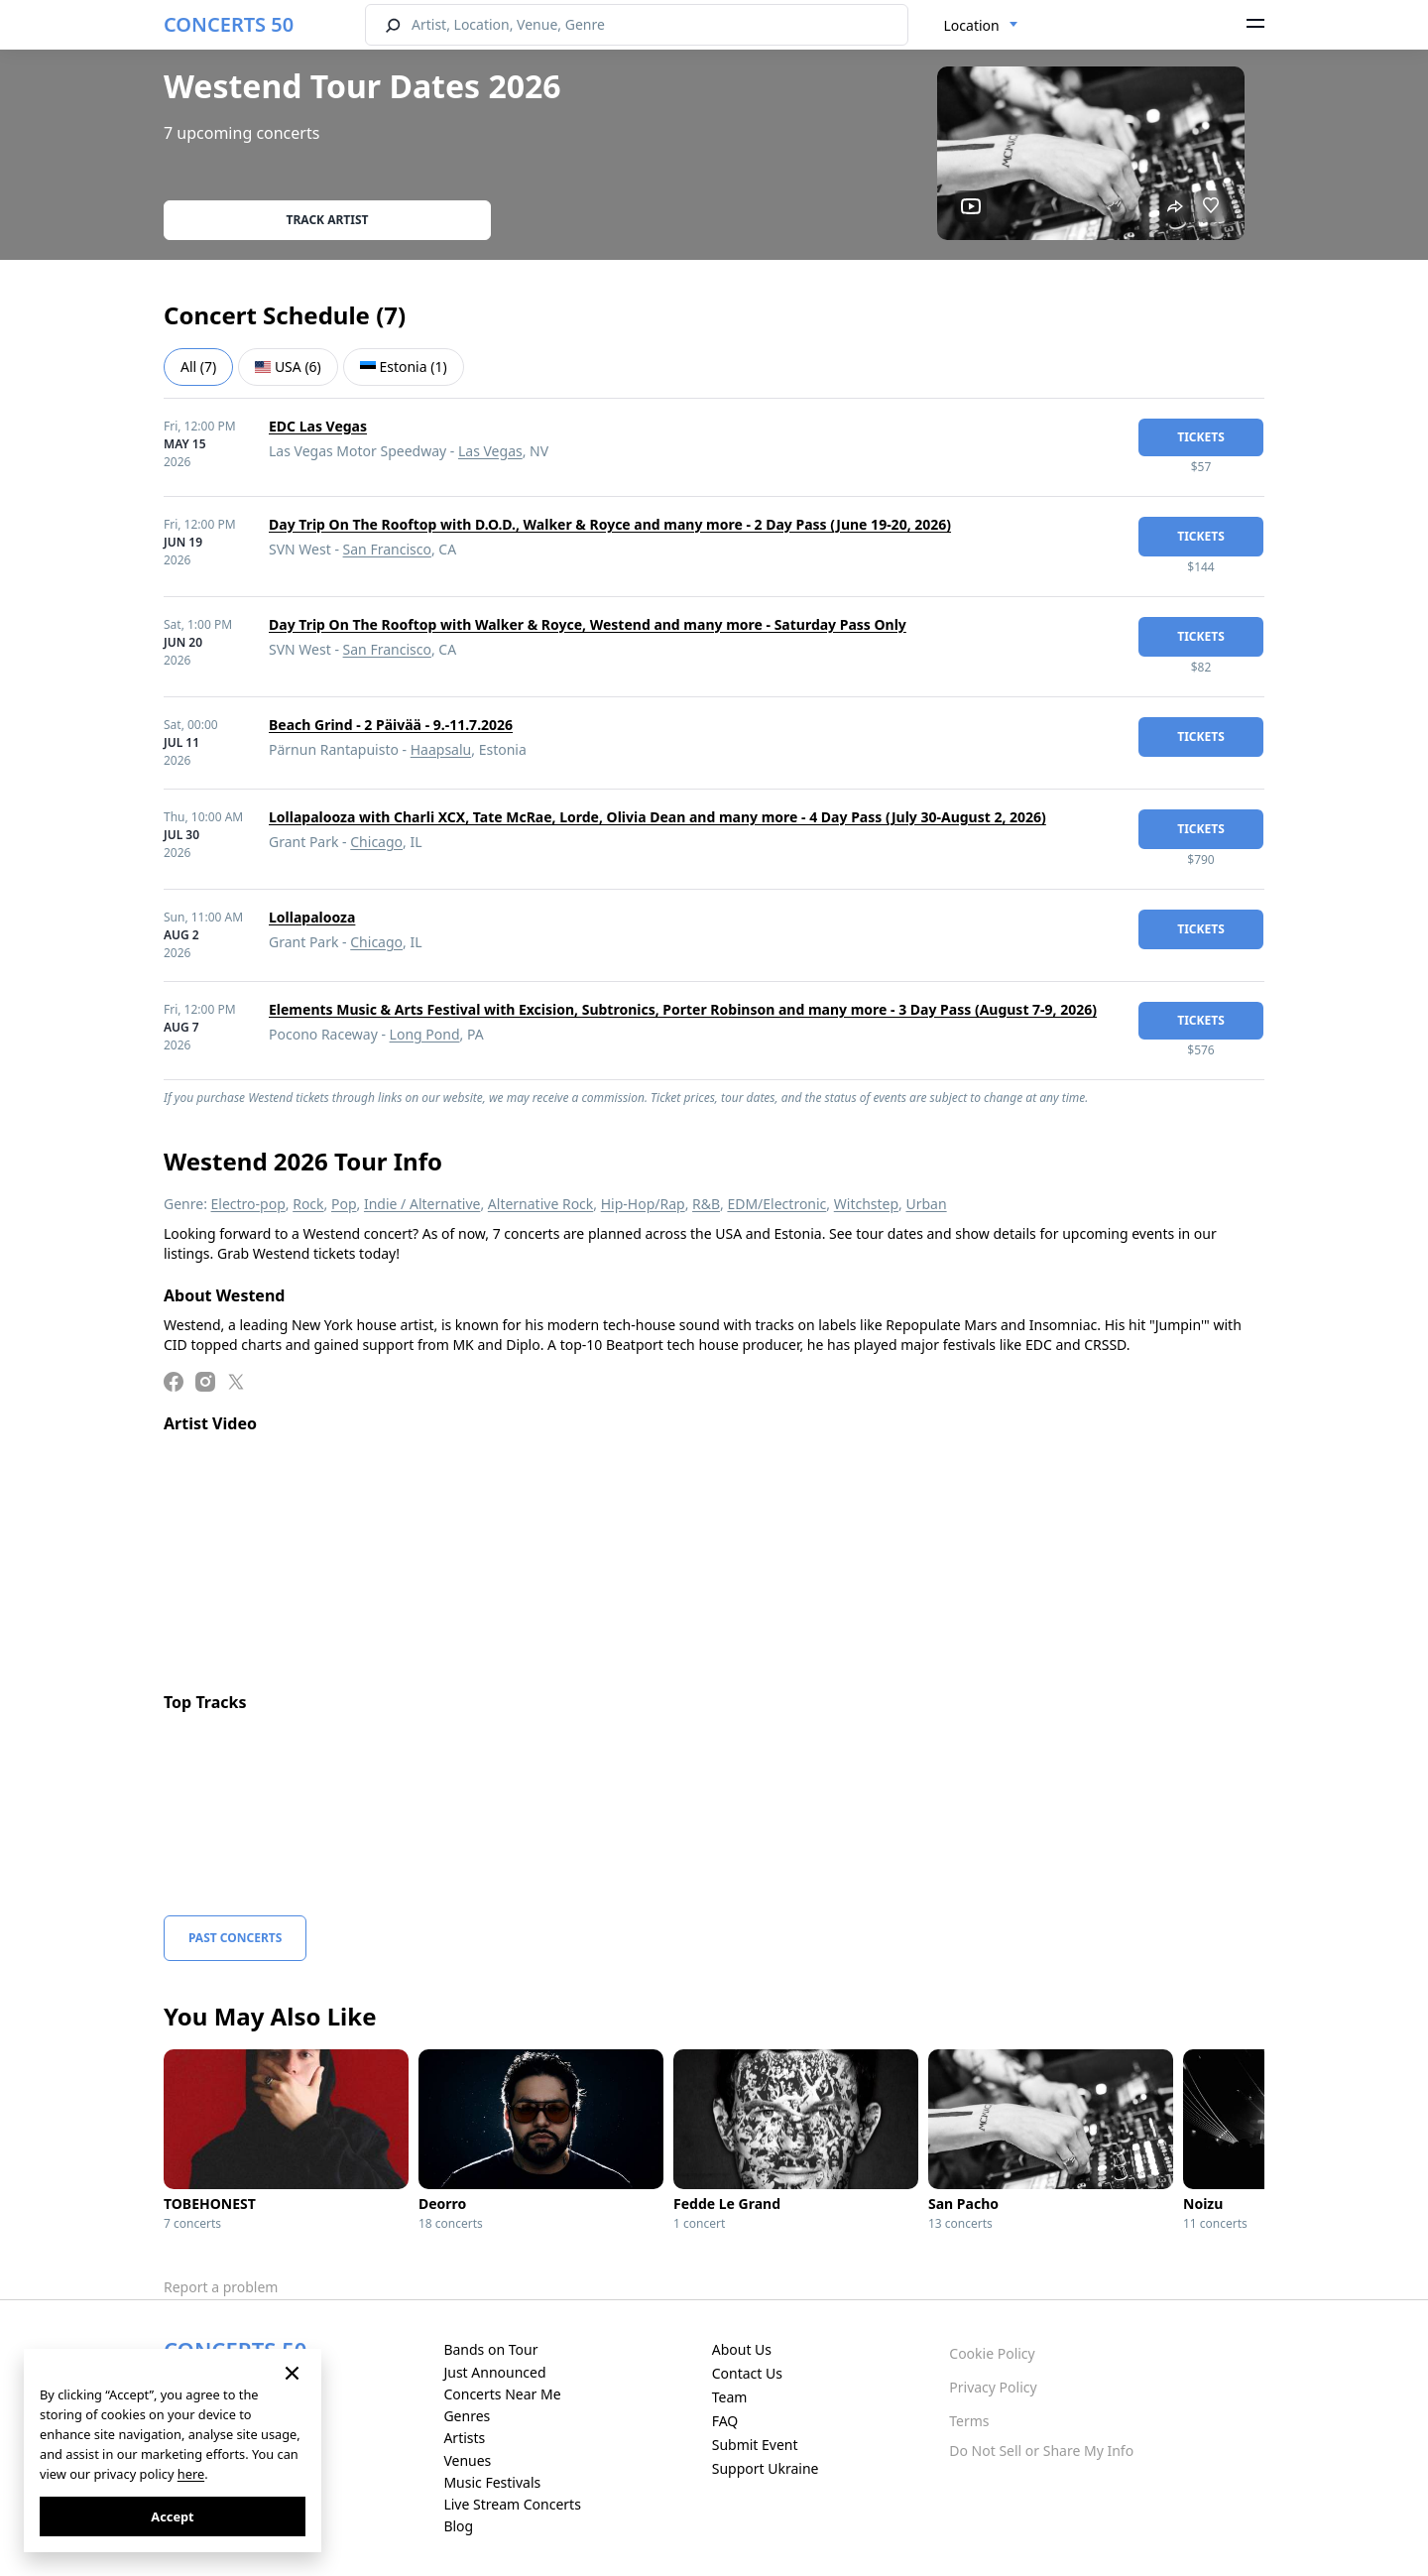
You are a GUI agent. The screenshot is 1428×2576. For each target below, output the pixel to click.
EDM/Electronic (776, 1203)
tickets (1201, 437)
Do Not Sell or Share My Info (1041, 2450)
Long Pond (425, 1034)
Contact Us (747, 2373)
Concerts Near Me (501, 2394)
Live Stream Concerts (511, 2504)
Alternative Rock (540, 1203)
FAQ (725, 2420)
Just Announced (494, 2372)
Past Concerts (235, 1937)
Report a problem (221, 2286)
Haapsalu (441, 749)
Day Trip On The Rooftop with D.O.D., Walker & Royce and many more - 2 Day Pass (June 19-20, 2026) (610, 524)
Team (730, 2397)
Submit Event (755, 2444)
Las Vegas (490, 450)
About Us (742, 2349)
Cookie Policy (991, 2353)
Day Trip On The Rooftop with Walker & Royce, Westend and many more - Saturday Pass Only (587, 624)
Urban (925, 1203)
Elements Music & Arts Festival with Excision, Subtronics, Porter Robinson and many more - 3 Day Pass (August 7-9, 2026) (683, 1009)
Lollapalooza (312, 917)
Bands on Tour (490, 2349)
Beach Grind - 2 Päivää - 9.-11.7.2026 (391, 724)
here (191, 2474)
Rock (308, 1203)
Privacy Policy (992, 2387)
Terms (969, 2420)
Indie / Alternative (422, 1203)
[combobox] (981, 26)
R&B (706, 1203)
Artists (464, 2437)
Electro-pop (248, 1203)
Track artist (328, 219)
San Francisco (387, 549)
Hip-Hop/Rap (643, 1203)
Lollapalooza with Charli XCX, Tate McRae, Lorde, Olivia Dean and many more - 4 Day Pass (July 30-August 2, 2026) (657, 816)
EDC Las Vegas (318, 426)
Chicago (376, 841)
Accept (172, 2516)
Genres (466, 2415)
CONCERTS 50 (229, 24)
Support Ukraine (765, 2468)
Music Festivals (491, 2482)
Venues (467, 2460)
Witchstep (866, 1203)
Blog (458, 2525)
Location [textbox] (972, 25)
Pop (344, 1203)
